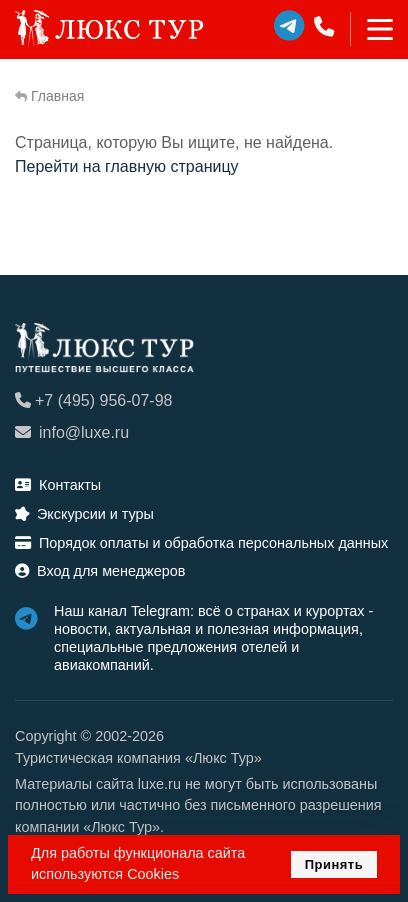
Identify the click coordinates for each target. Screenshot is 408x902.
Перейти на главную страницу (127, 166)
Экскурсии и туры (84, 514)
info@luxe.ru (72, 432)
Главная (49, 96)
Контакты (58, 485)
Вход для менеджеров (100, 571)
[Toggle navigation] (371, 29)
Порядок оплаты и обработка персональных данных (201, 543)
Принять (334, 864)
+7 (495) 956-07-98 (93, 400)
